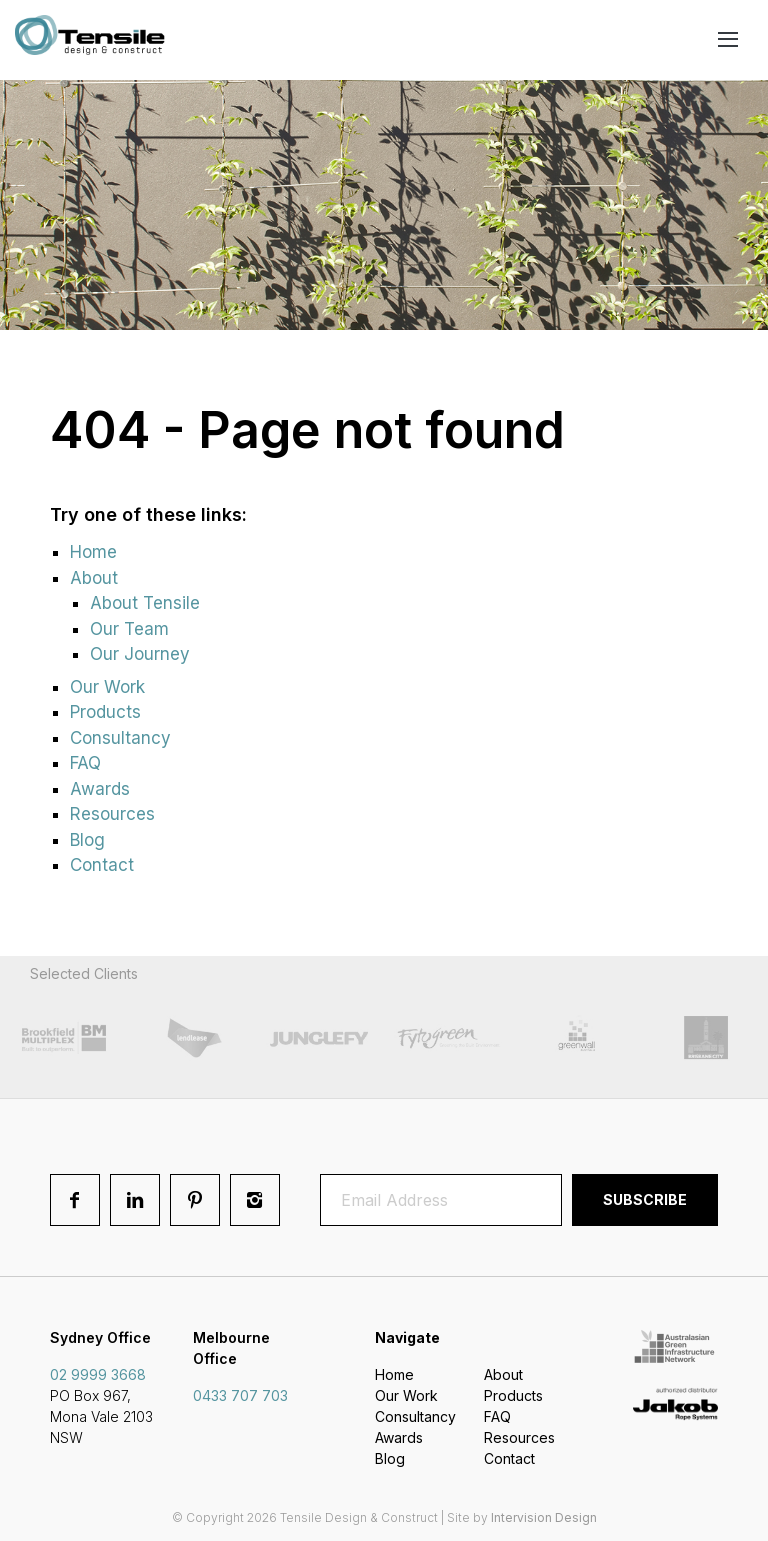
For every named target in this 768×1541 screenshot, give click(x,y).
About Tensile (145, 603)
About (94, 578)
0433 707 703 (240, 1395)
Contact (102, 865)
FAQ (85, 763)
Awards (100, 789)
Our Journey (140, 654)
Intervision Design (544, 1517)
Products (105, 712)
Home (93, 552)
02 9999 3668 (98, 1374)
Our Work (107, 687)
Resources (112, 814)
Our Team (129, 629)
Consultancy (120, 738)
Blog (87, 840)
